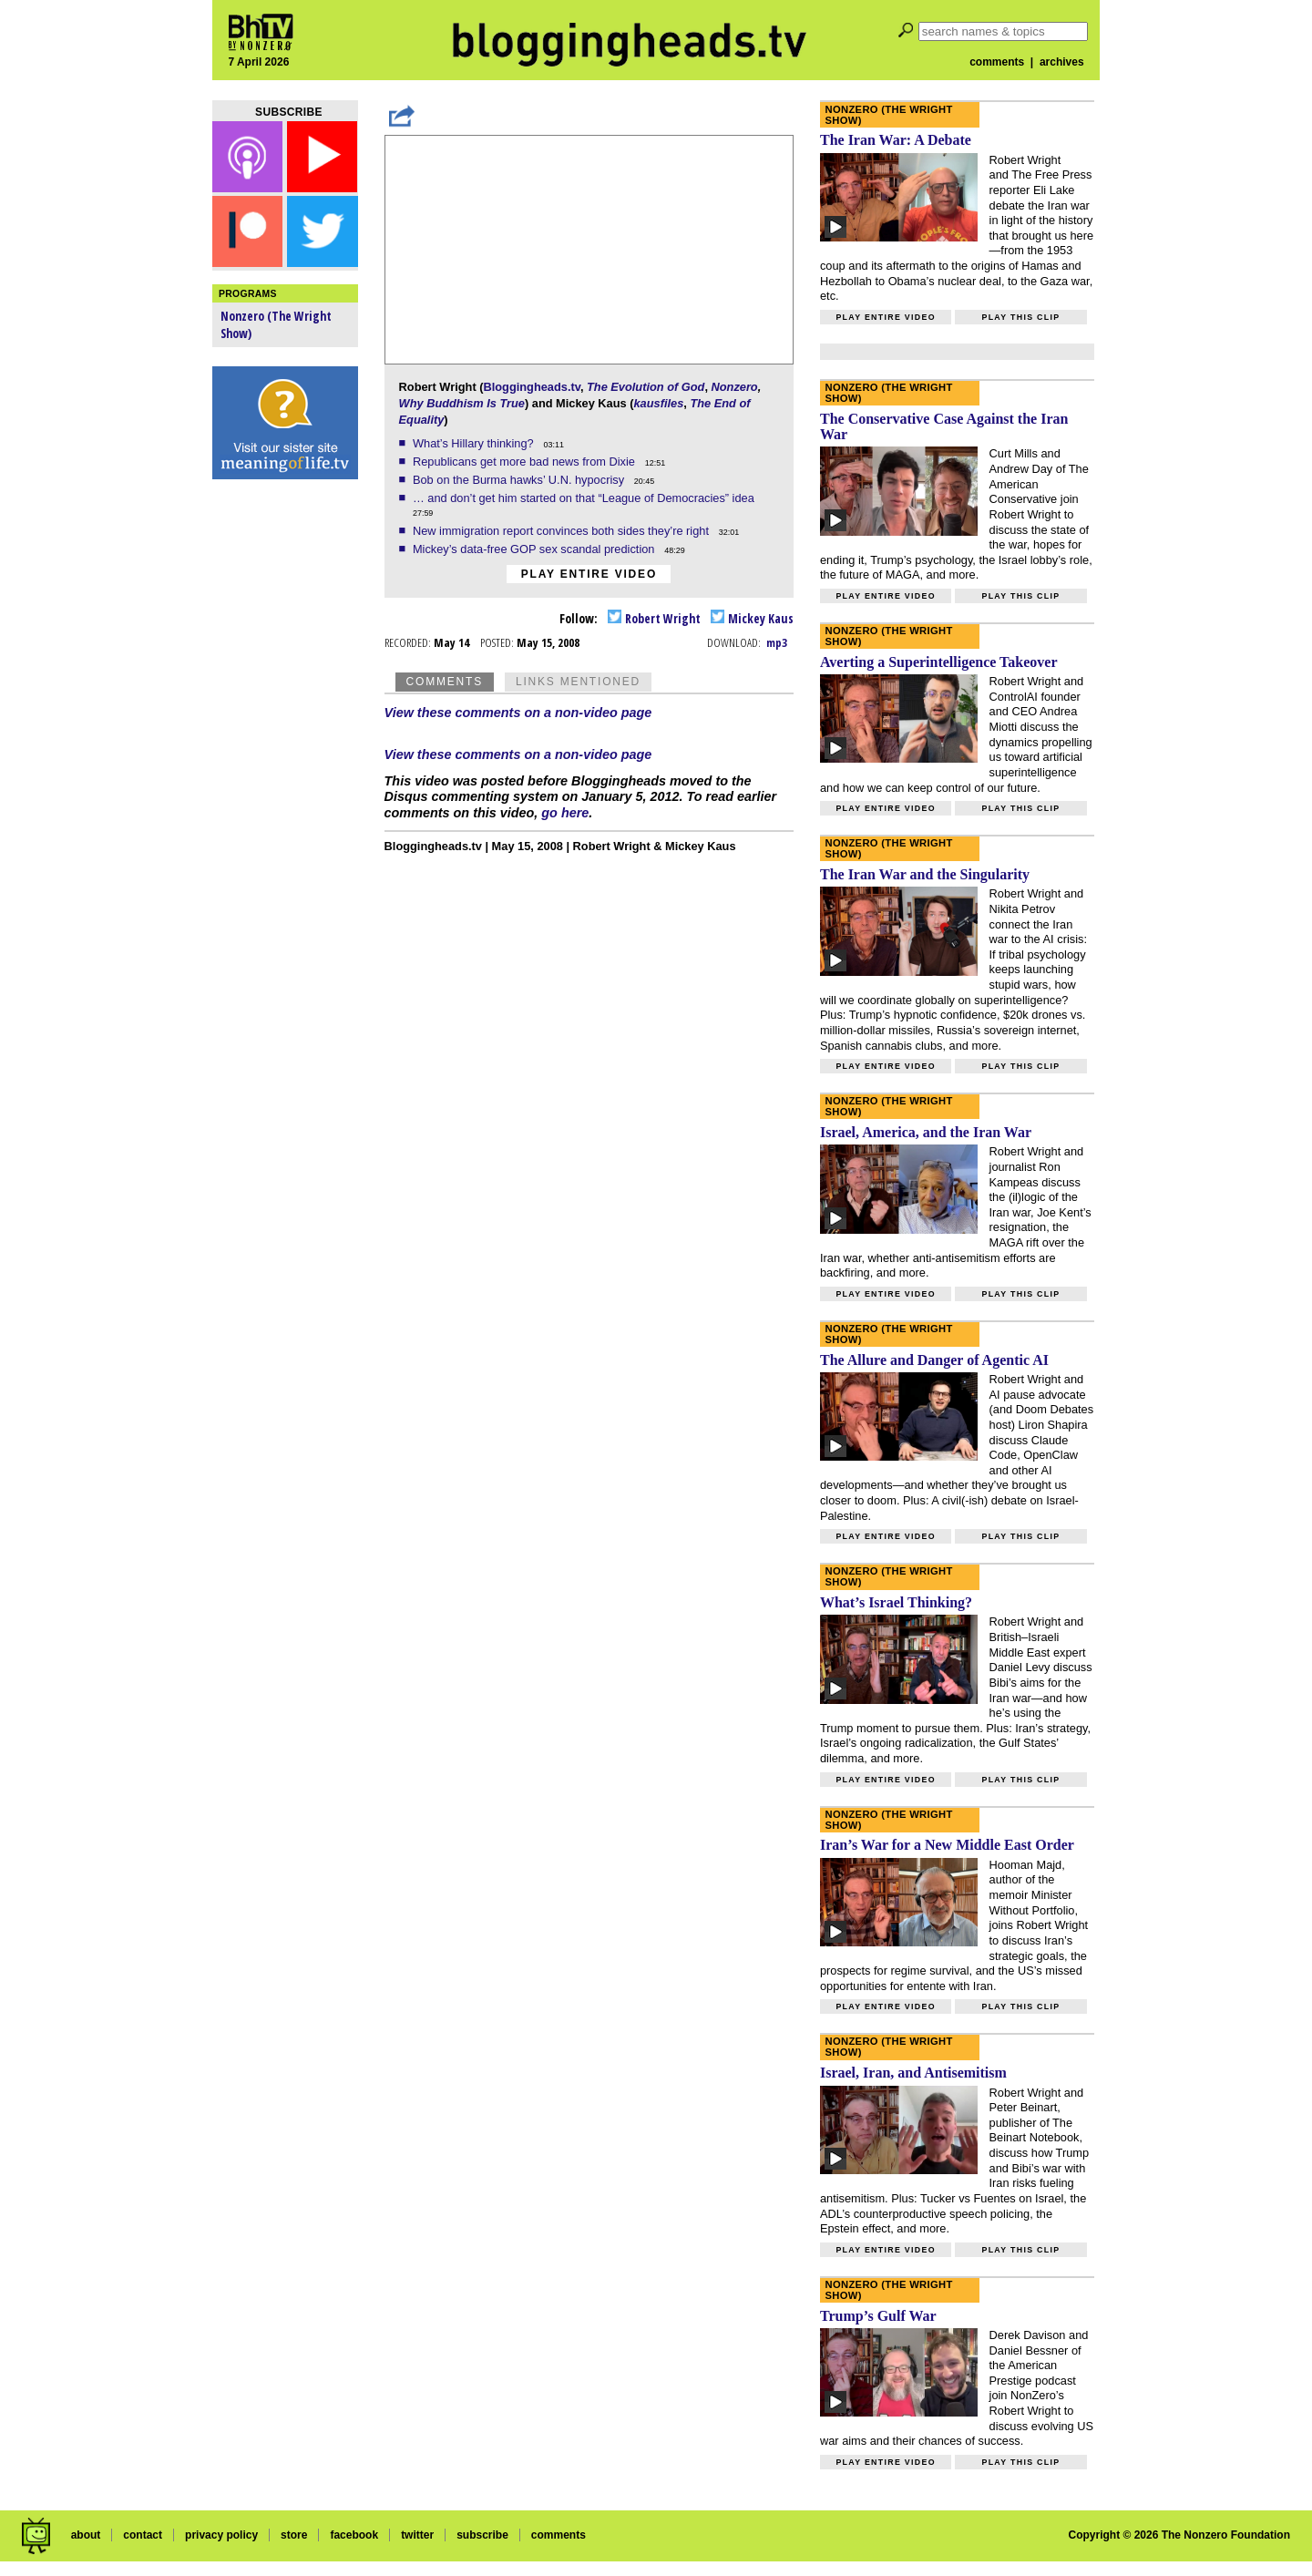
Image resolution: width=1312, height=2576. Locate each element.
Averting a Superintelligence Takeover (939, 662)
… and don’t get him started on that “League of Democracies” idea (585, 498)
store (294, 2535)
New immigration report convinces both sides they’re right (562, 531)
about (86, 2535)
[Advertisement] (285, 774)
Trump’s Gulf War (878, 2316)
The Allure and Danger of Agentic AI (934, 1360)
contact (142, 2535)
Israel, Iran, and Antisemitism (913, 2072)
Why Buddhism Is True (462, 403)
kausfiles (658, 403)
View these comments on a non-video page (518, 712)
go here (565, 813)
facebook (354, 2535)
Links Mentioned (578, 681)
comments (996, 62)
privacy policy (221, 2535)
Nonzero (735, 387)
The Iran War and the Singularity (925, 874)
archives (1062, 62)
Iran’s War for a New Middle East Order (947, 1844)
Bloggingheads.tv (531, 387)
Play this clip (1020, 317)
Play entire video (589, 574)
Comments (444, 681)
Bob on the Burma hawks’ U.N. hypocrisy (520, 480)
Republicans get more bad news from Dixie (526, 461)
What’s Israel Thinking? (896, 1602)
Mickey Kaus (752, 618)
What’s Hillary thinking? (475, 443)
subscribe (482, 2535)
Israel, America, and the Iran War (925, 1132)
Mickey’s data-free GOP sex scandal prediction (535, 549)
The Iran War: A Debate (895, 140)
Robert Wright (654, 618)
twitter (417, 2535)
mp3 (776, 642)
